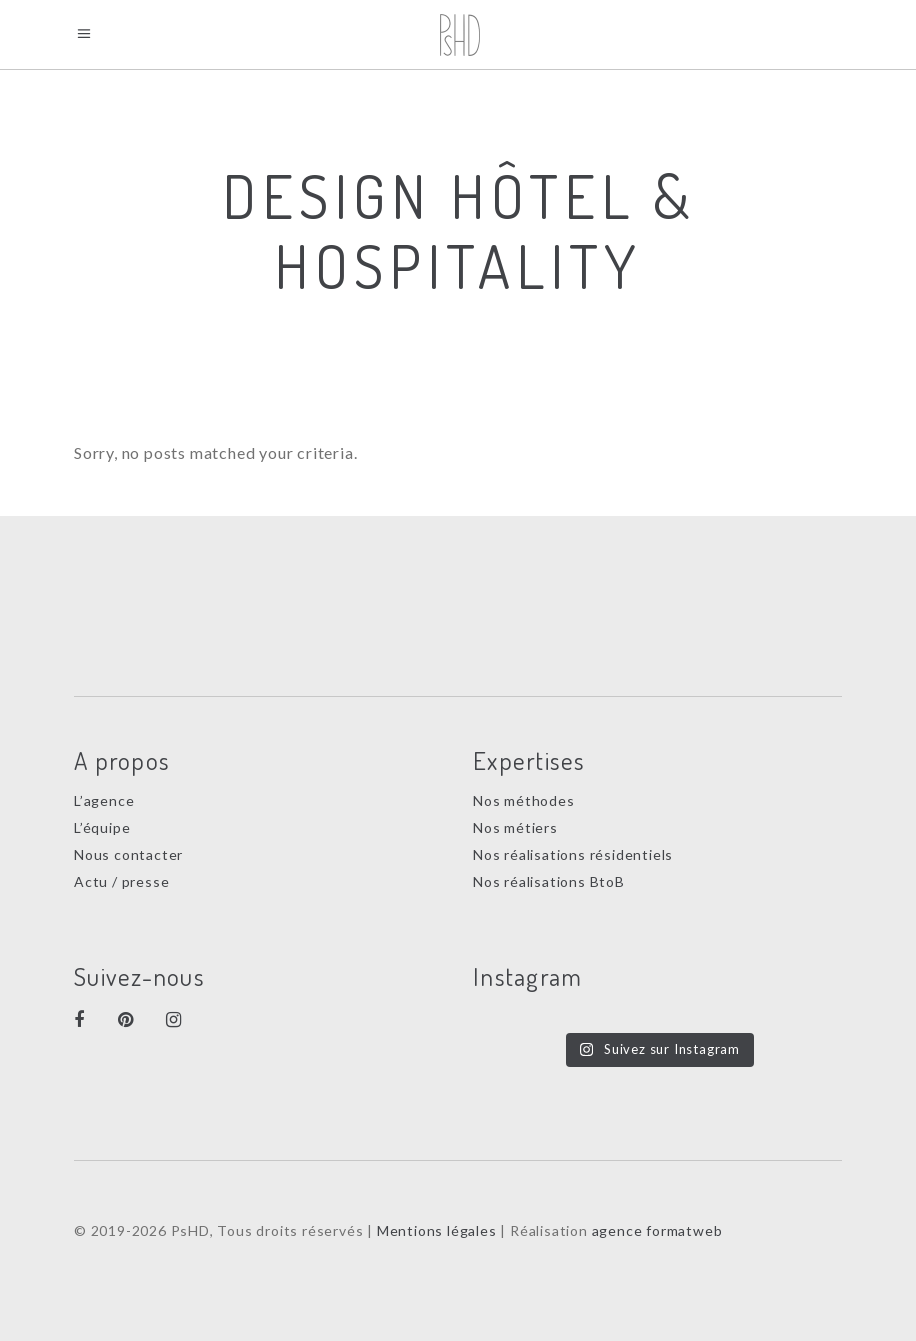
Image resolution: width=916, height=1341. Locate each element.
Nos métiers (515, 827)
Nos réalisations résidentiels (573, 854)
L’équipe (102, 827)
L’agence (104, 800)
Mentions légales (437, 1230)
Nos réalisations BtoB (549, 881)
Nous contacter (128, 854)
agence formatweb (657, 1230)
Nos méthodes (524, 800)
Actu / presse (121, 881)
